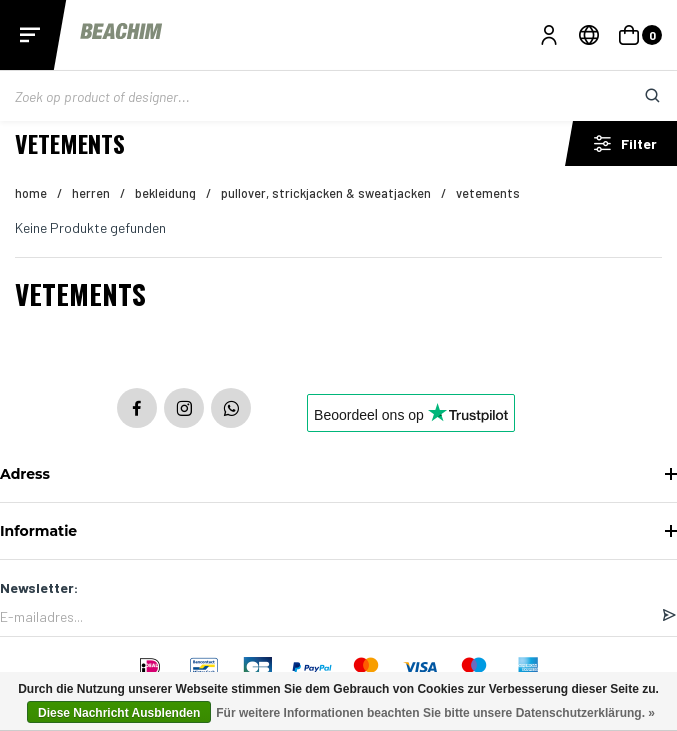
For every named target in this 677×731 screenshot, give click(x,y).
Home (31, 193)
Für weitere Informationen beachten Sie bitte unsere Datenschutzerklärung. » (435, 713)
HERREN (91, 193)
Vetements (488, 193)
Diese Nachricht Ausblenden (119, 713)
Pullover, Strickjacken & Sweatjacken (326, 193)
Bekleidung (165, 193)
